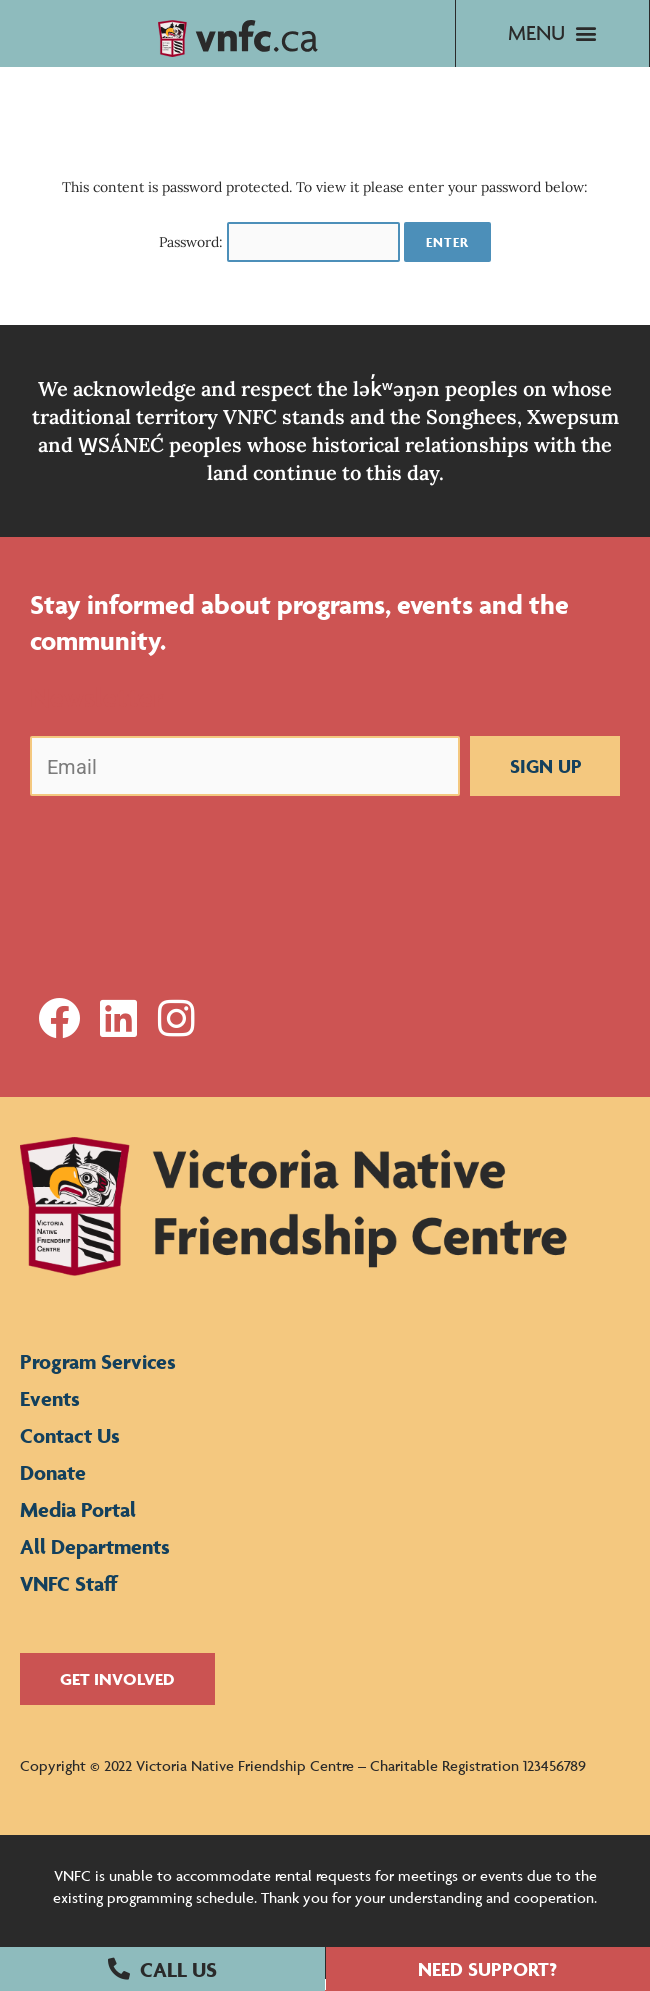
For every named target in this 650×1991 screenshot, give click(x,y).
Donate (53, 1484)
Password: (279, 254)
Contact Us (70, 1447)
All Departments (95, 1558)
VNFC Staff (69, 1595)
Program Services (98, 1373)
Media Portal (78, 1521)
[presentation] (182, 863)
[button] (162, 1969)
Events (50, 1410)
